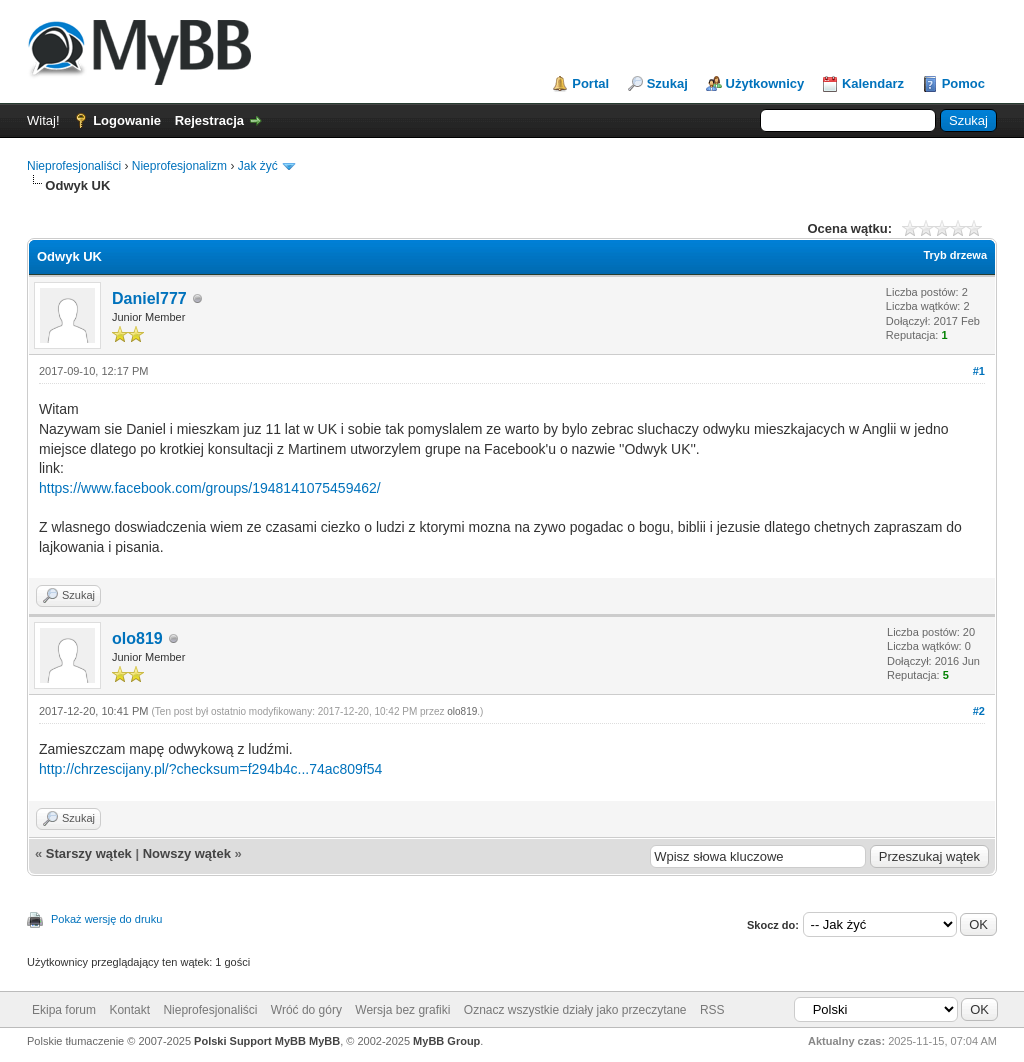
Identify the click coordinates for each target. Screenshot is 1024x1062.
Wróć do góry (306, 1010)
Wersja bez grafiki (402, 1010)
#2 (979, 711)
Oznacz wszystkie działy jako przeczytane (575, 1010)
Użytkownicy (765, 83)
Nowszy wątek (187, 853)
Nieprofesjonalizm (179, 166)
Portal (590, 83)
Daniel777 (149, 298)
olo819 (137, 638)
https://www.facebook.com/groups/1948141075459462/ (210, 488)
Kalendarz (873, 83)
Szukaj (667, 83)
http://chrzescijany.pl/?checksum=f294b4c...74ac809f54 (210, 769)
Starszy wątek (89, 853)
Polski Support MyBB (250, 1041)
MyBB (324, 1041)
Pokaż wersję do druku (106, 919)
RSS (712, 1010)
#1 (979, 371)
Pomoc (963, 83)
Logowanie (127, 120)
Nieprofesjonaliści (74, 166)
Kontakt (129, 1010)
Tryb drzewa (955, 255)
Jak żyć (258, 166)
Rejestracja (209, 120)
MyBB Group (446, 1041)
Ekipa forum (64, 1010)
